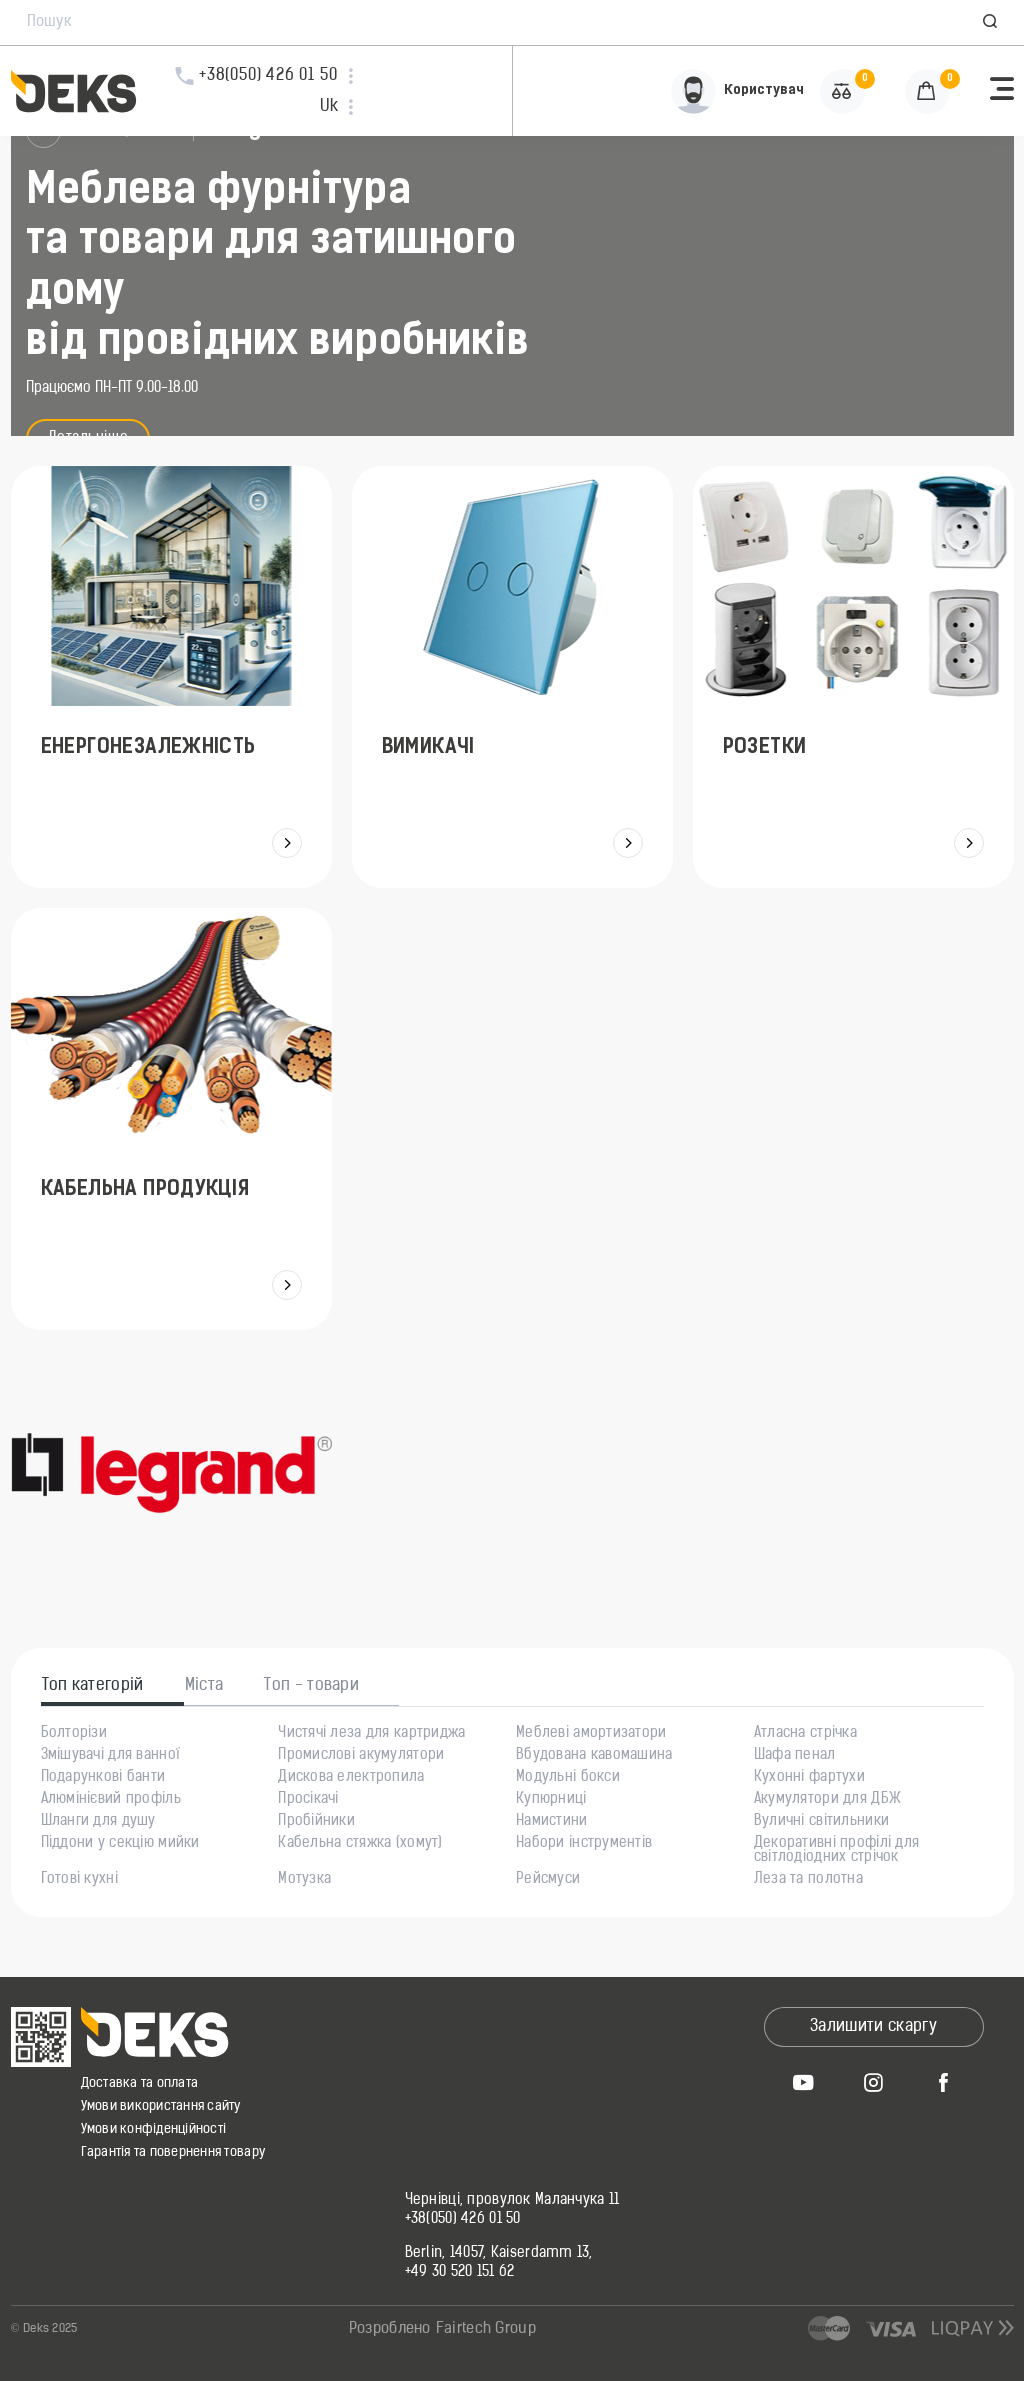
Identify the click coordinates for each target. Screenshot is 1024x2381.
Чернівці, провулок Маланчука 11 (512, 2201)
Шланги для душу (98, 1822)
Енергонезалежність (148, 748)
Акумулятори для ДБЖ (827, 1800)
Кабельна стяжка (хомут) (360, 1844)
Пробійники (316, 1822)
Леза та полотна (808, 1880)
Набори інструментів (584, 1844)
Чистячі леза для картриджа (371, 1734)
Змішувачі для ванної (111, 1756)
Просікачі (308, 1800)
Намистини (552, 1822)
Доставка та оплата (140, 2083)
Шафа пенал (795, 1756)
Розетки (760, 748)
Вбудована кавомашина (594, 1756)
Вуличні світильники (821, 1822)
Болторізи (74, 1734)
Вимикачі (427, 748)
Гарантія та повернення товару (173, 2152)
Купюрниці (551, 1800)
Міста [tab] (204, 1686)
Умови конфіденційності (154, 2129)
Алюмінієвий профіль (111, 1800)
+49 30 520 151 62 (460, 2273)
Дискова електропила (351, 1778)
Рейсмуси (548, 1880)
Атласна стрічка (805, 1734)
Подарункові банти (103, 1778)
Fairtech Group (486, 2329)
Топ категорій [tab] (93, 1686)
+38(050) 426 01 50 (463, 2220)
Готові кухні (79, 1880)
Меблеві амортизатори (591, 1734)
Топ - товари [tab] (311, 1686)
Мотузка (304, 1880)
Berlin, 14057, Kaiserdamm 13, (499, 2254)
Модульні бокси (568, 1778)
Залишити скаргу (873, 2027)
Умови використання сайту (161, 2106)
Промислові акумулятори (361, 1756)
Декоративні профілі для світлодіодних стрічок (836, 1851)
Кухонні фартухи (809, 1778)
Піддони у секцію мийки (120, 1844)
